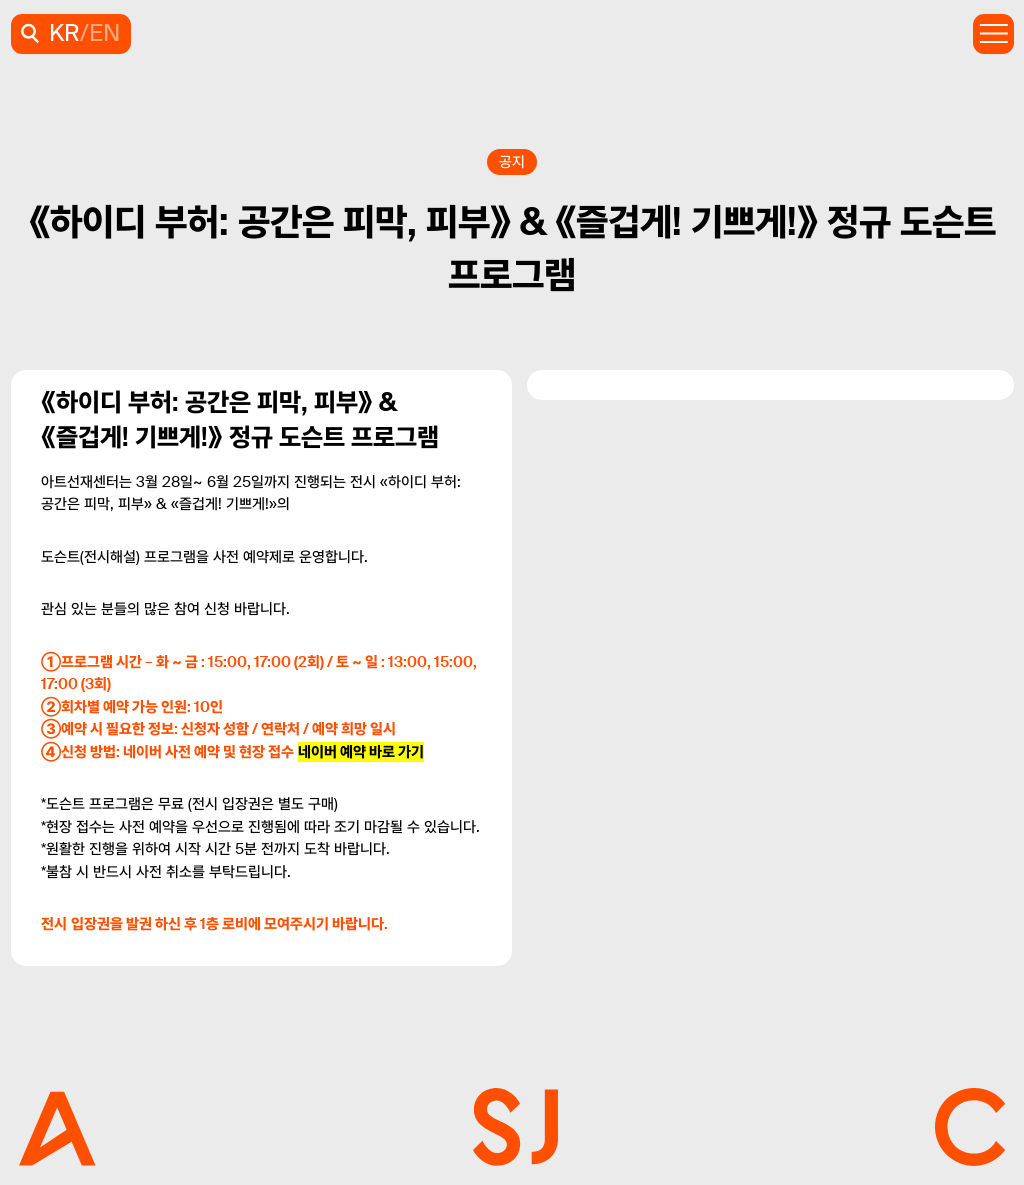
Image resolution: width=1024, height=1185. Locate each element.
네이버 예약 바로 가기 (361, 752)
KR (64, 33)
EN (104, 33)
